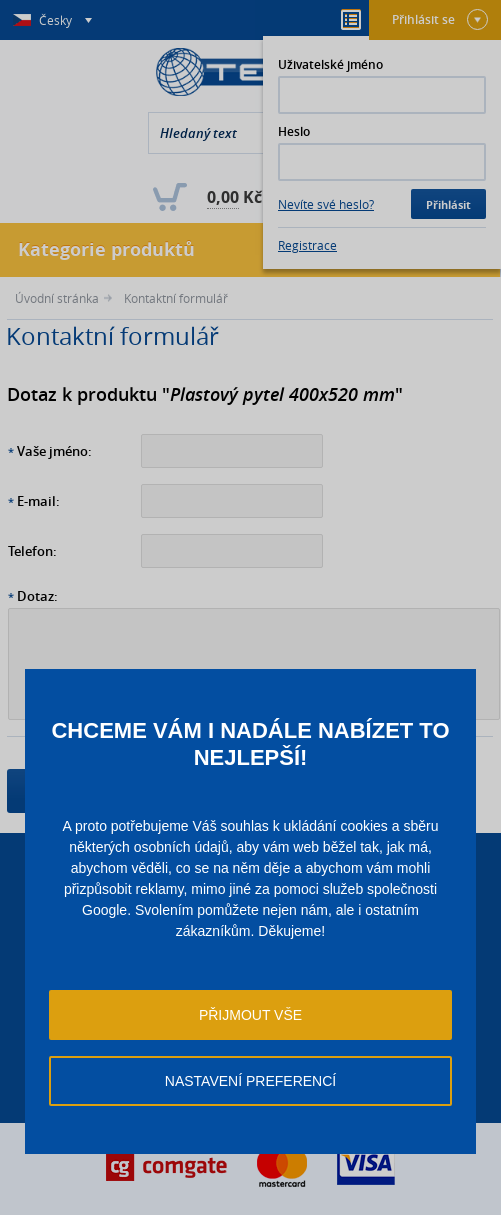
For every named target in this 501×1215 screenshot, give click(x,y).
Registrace (307, 245)
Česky (56, 20)
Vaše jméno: (54, 451)
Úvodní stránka (57, 298)
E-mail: (38, 501)
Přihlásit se (440, 19)
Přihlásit (448, 204)
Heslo (294, 131)
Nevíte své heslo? (326, 204)
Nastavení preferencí (250, 1081)
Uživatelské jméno (330, 64)
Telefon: (32, 551)
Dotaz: (37, 596)
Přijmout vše (250, 1015)
